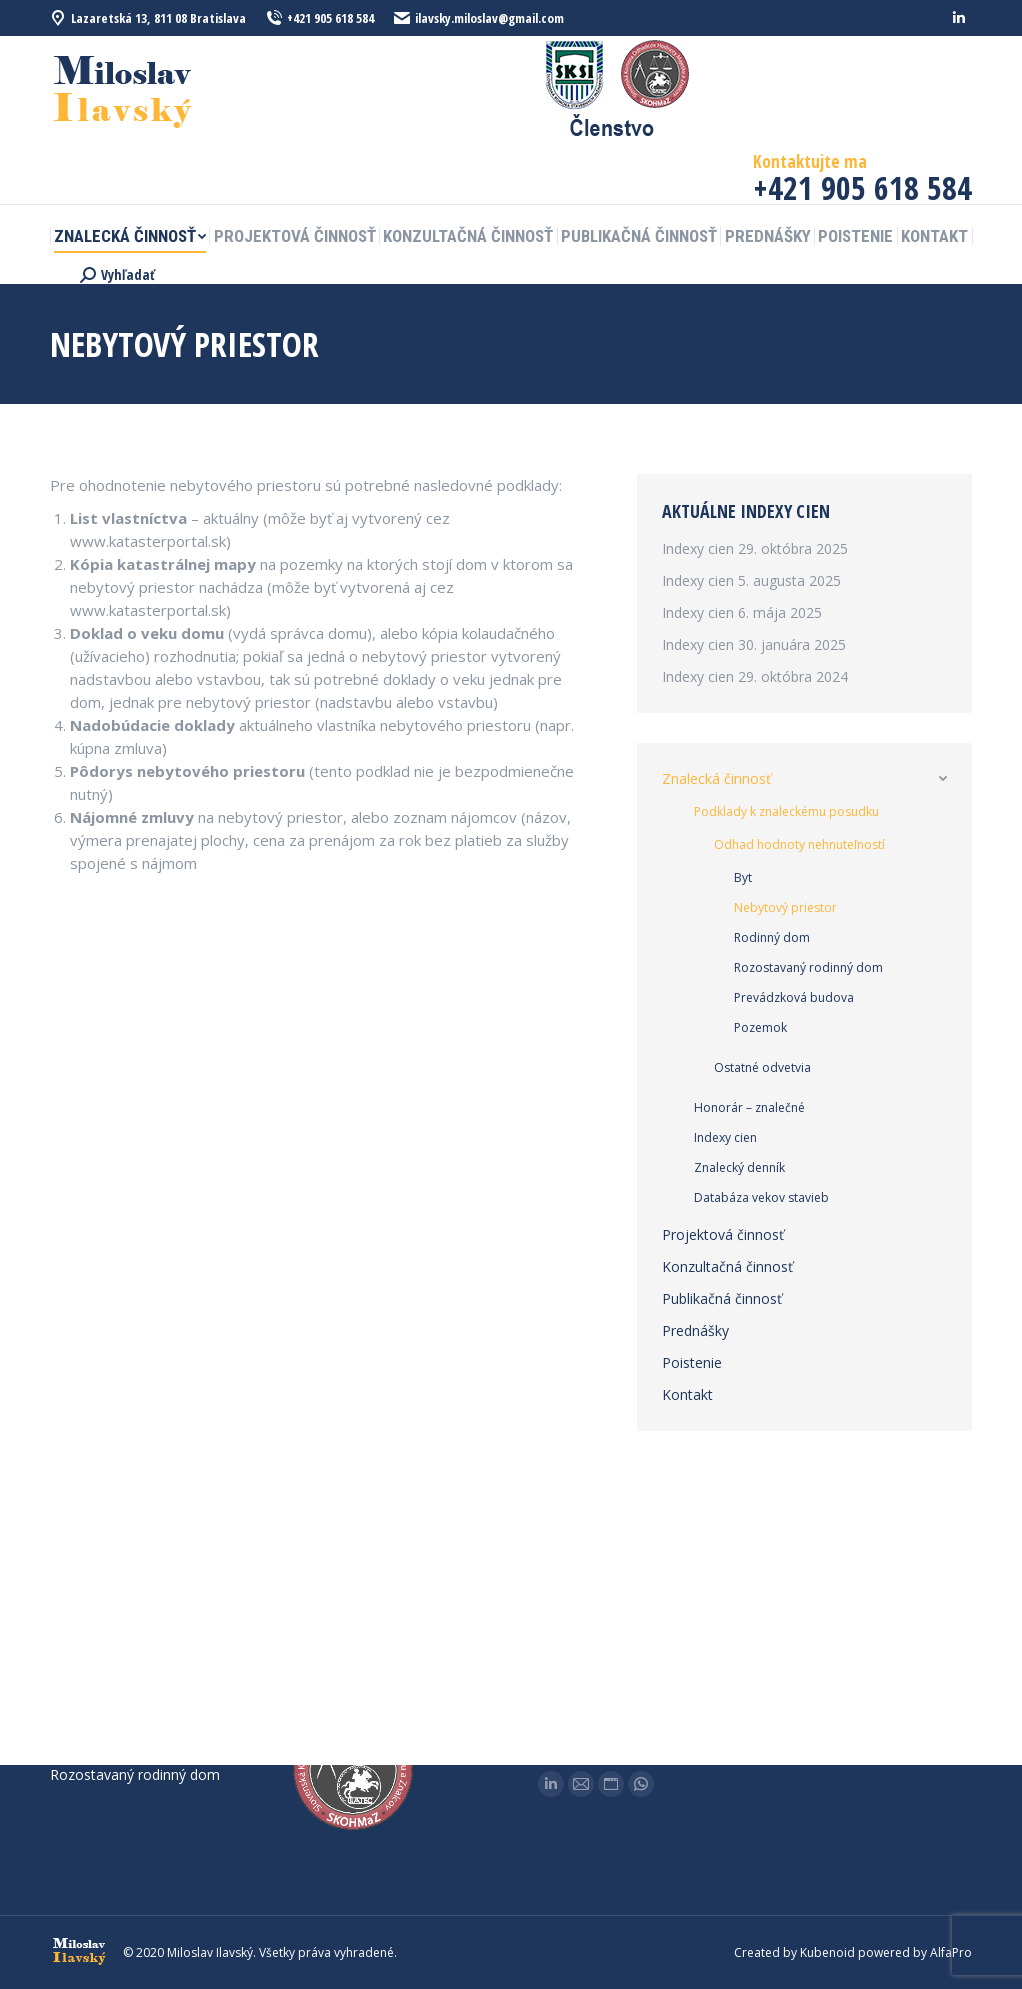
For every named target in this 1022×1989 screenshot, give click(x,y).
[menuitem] (130, 236)
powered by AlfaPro (915, 1952)
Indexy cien (698, 548)
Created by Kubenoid (794, 1952)
